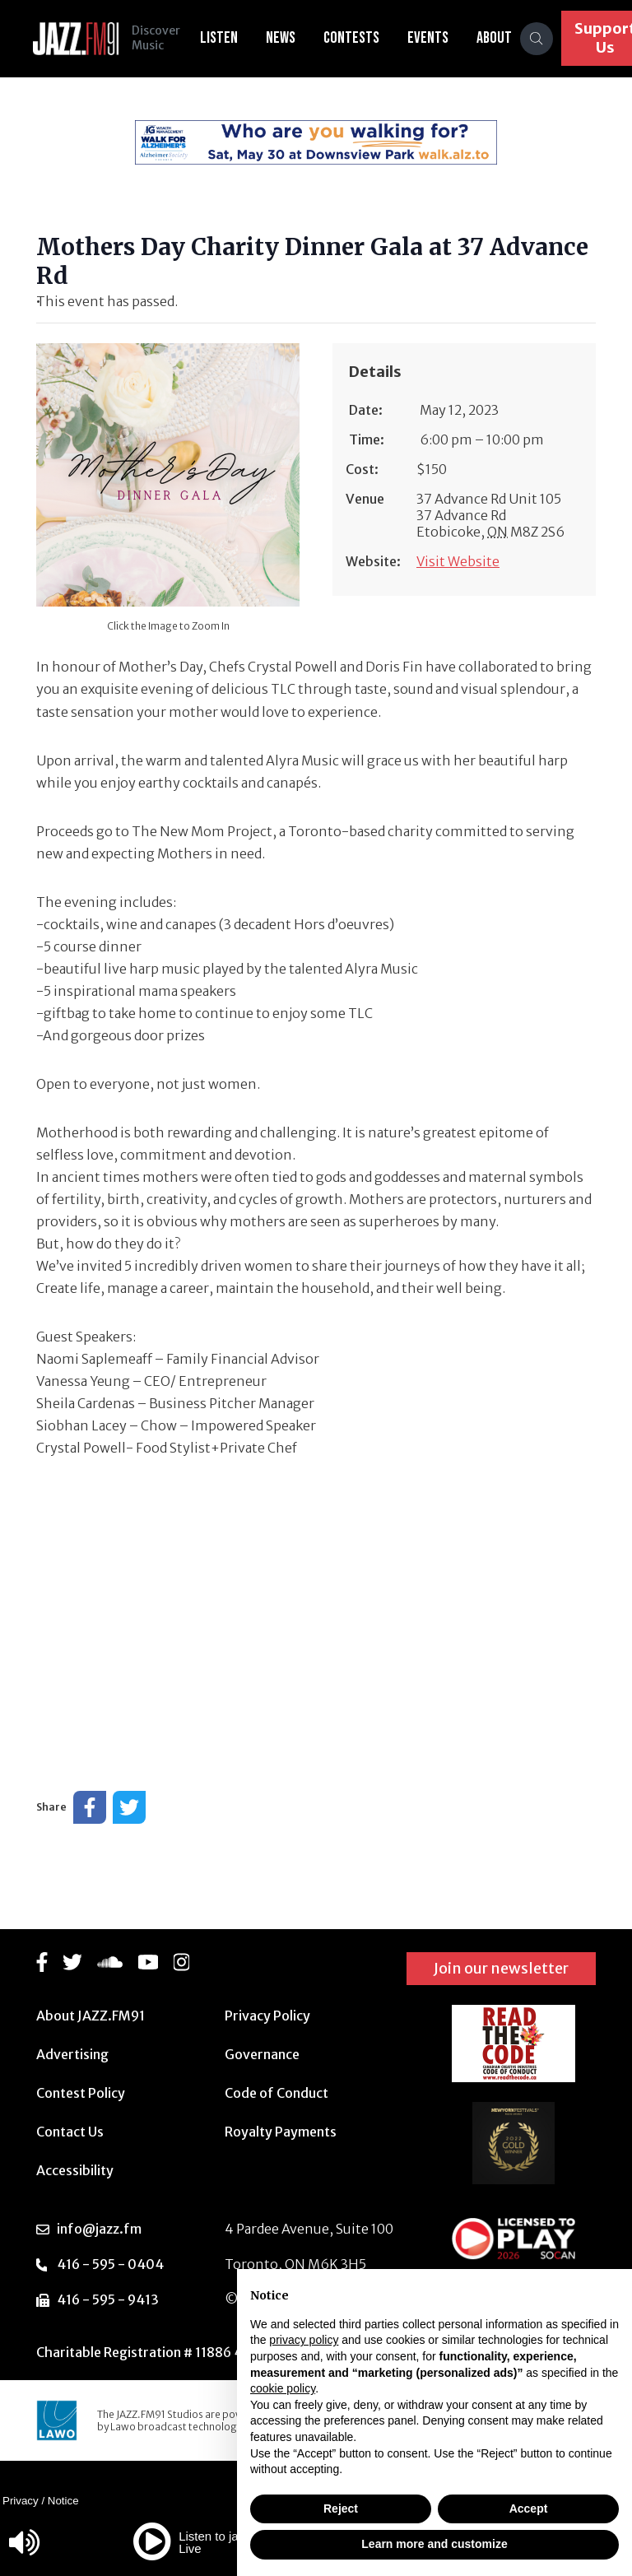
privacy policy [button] (303, 2339)
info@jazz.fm (99, 2228)
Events (427, 38)
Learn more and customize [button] (434, 2543)
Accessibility (75, 2170)
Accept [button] (528, 2508)
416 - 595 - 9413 (108, 2299)
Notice (63, 2501)
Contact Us (70, 2131)
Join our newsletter (501, 1968)
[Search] (536, 38)
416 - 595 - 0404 (110, 2264)
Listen (219, 38)
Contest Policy (80, 2093)
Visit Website (458, 561)
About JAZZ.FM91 (90, 2015)
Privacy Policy (267, 2015)
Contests (351, 38)
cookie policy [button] (282, 2388)
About (494, 38)
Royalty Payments (281, 2131)
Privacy (20, 2501)
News (280, 38)
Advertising (72, 2054)
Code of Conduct (276, 2093)
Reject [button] (340, 2508)
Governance (262, 2054)
